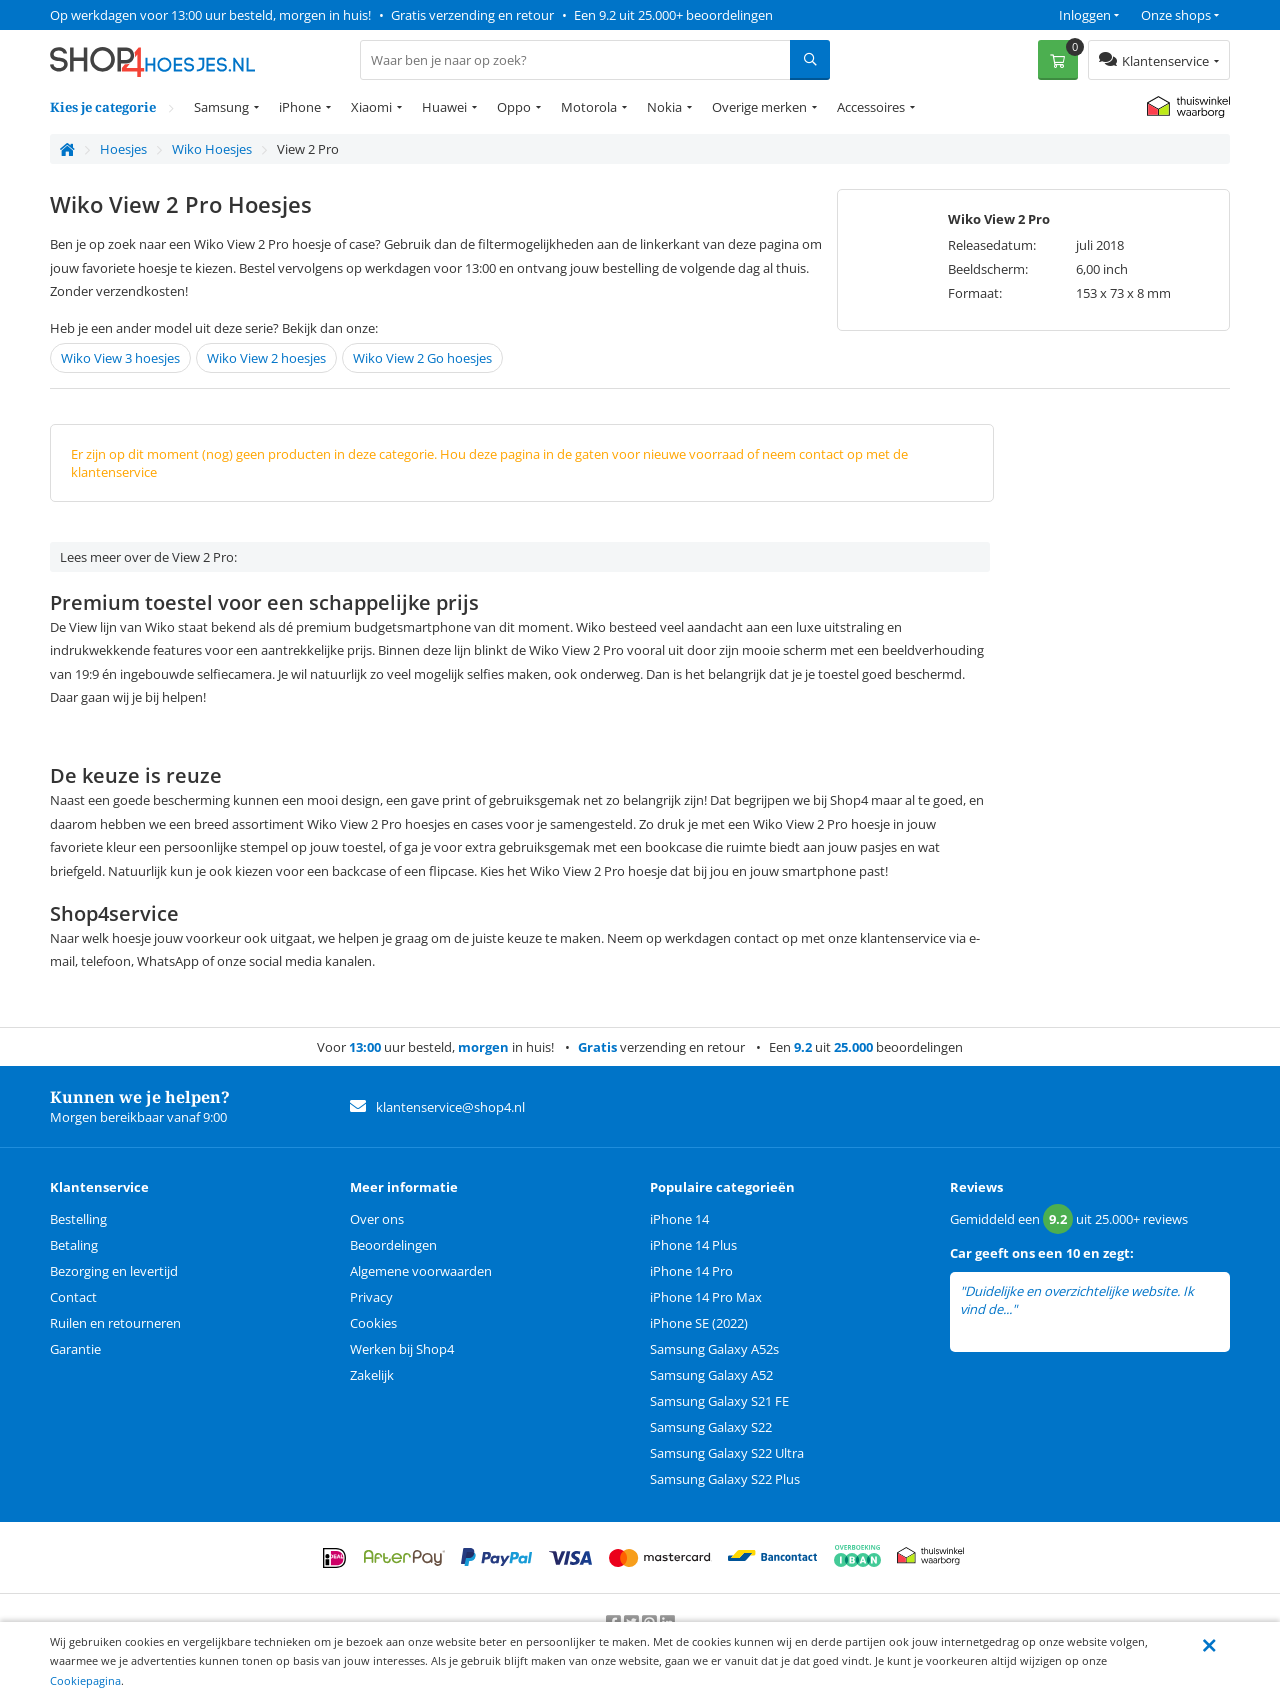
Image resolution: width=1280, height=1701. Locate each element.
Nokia (664, 107)
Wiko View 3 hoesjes (120, 358)
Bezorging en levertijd (114, 1271)
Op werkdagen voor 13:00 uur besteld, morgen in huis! (210, 15)
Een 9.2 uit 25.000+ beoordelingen (673, 15)
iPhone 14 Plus (693, 1245)
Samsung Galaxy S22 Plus (725, 1479)
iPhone (300, 107)
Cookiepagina (85, 1680)
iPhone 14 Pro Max (706, 1297)
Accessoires (871, 107)
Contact (73, 1297)
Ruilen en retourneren (115, 1323)
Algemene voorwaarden (421, 1271)
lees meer (1048, 1309)
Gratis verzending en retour (472, 15)
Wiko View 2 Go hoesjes (422, 358)
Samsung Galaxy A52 (711, 1375)
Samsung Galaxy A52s (714, 1349)
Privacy (371, 1297)
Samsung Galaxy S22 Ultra (727, 1453)
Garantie (75, 1349)
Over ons (377, 1219)
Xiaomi (371, 107)
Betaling (74, 1245)
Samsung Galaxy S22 (711, 1427)
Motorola (589, 107)
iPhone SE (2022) (699, 1323)
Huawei (444, 107)
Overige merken (759, 107)
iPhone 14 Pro (691, 1271)
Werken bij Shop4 (402, 1349)
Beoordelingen (393, 1245)
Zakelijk (372, 1375)
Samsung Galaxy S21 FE (719, 1401)
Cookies (373, 1323)
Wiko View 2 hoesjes (266, 358)
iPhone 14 (679, 1219)
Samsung (221, 107)
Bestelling (78, 1219)
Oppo (514, 107)
